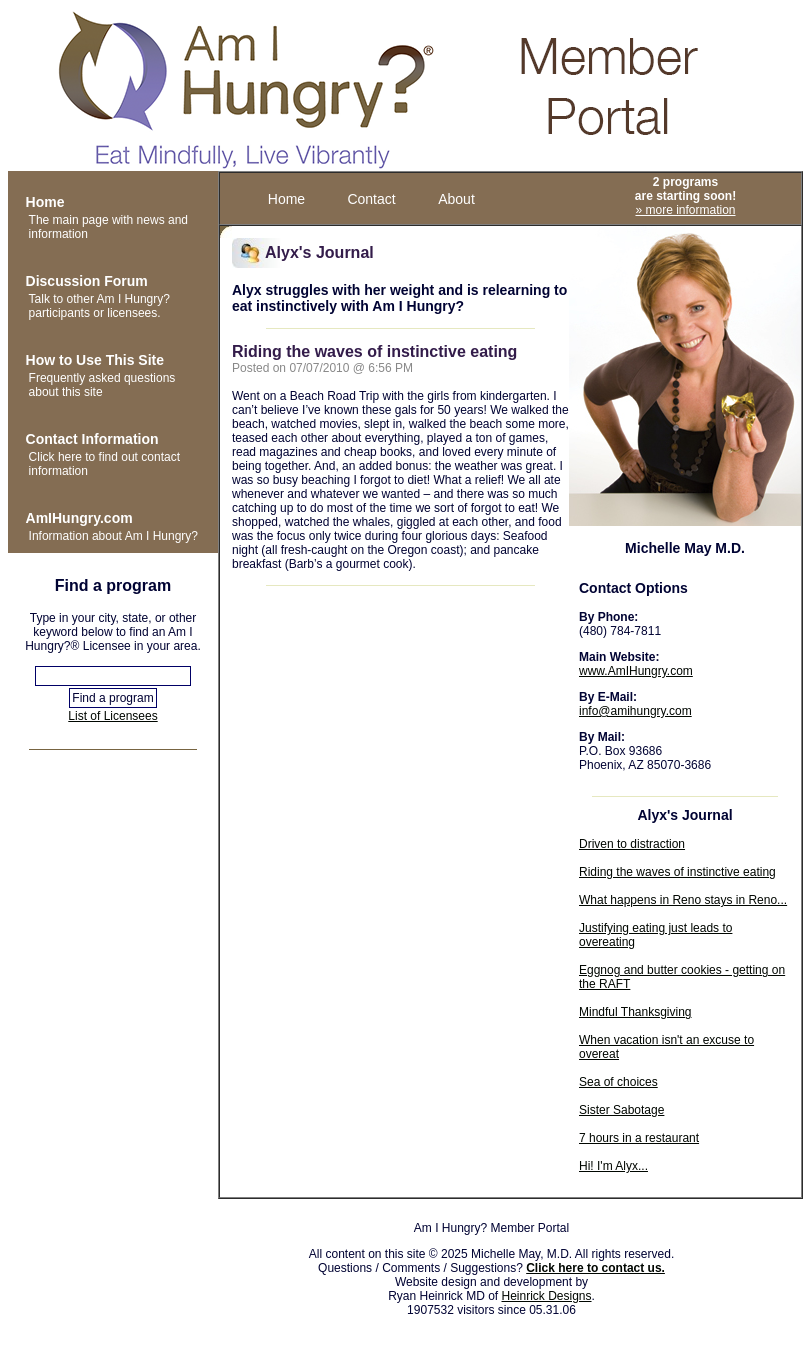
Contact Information (92, 439)
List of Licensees (112, 716)
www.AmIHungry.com (636, 671)
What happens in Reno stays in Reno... (683, 900)
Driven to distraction (632, 844)
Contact (371, 199)
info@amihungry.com (635, 711)
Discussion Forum (87, 281)
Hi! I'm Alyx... (613, 1166)
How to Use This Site (95, 360)
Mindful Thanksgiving (635, 1012)
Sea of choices (618, 1082)
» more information (685, 210)
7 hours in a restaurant (639, 1138)
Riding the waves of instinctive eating (677, 872)
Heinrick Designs (547, 1296)
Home (45, 202)
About (456, 199)
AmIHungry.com (79, 518)
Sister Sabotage (621, 1110)
